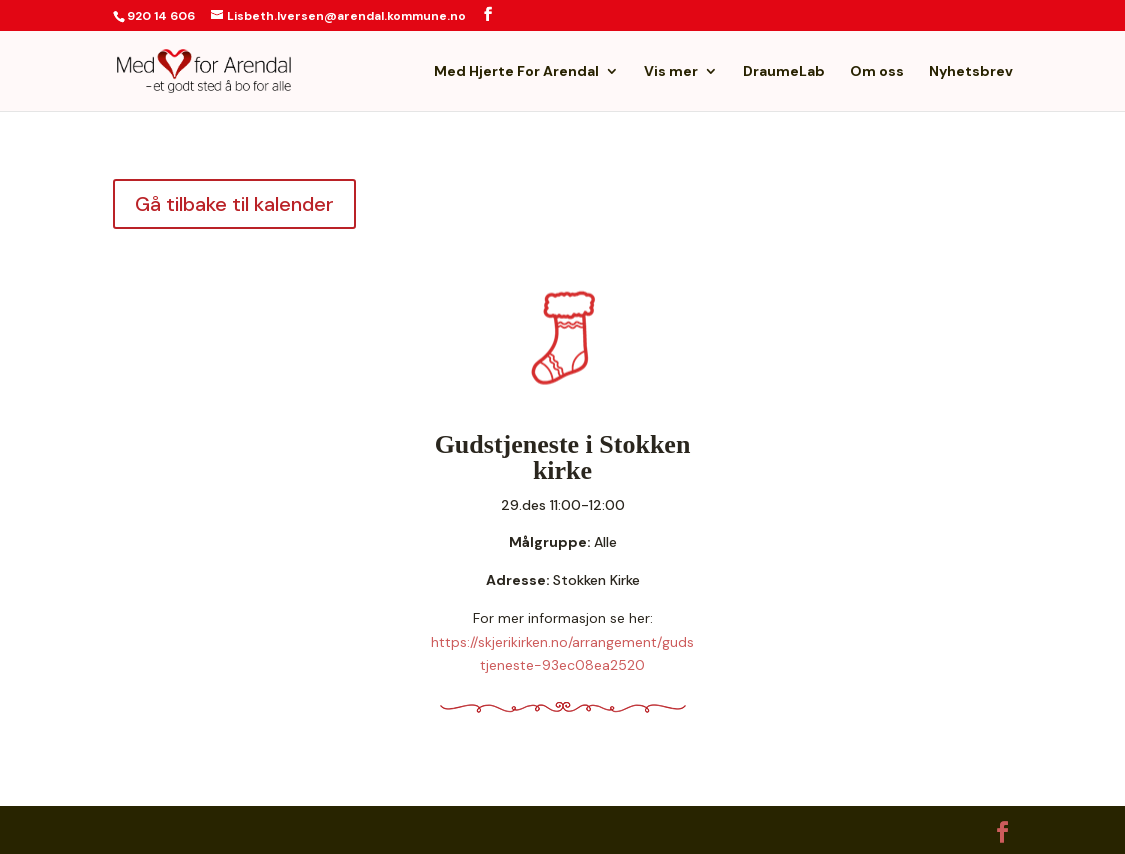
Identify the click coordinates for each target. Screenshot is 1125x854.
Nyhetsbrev (971, 72)
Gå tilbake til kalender (234, 204)
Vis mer (671, 72)
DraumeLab (784, 72)
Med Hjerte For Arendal (516, 72)
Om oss (877, 72)
